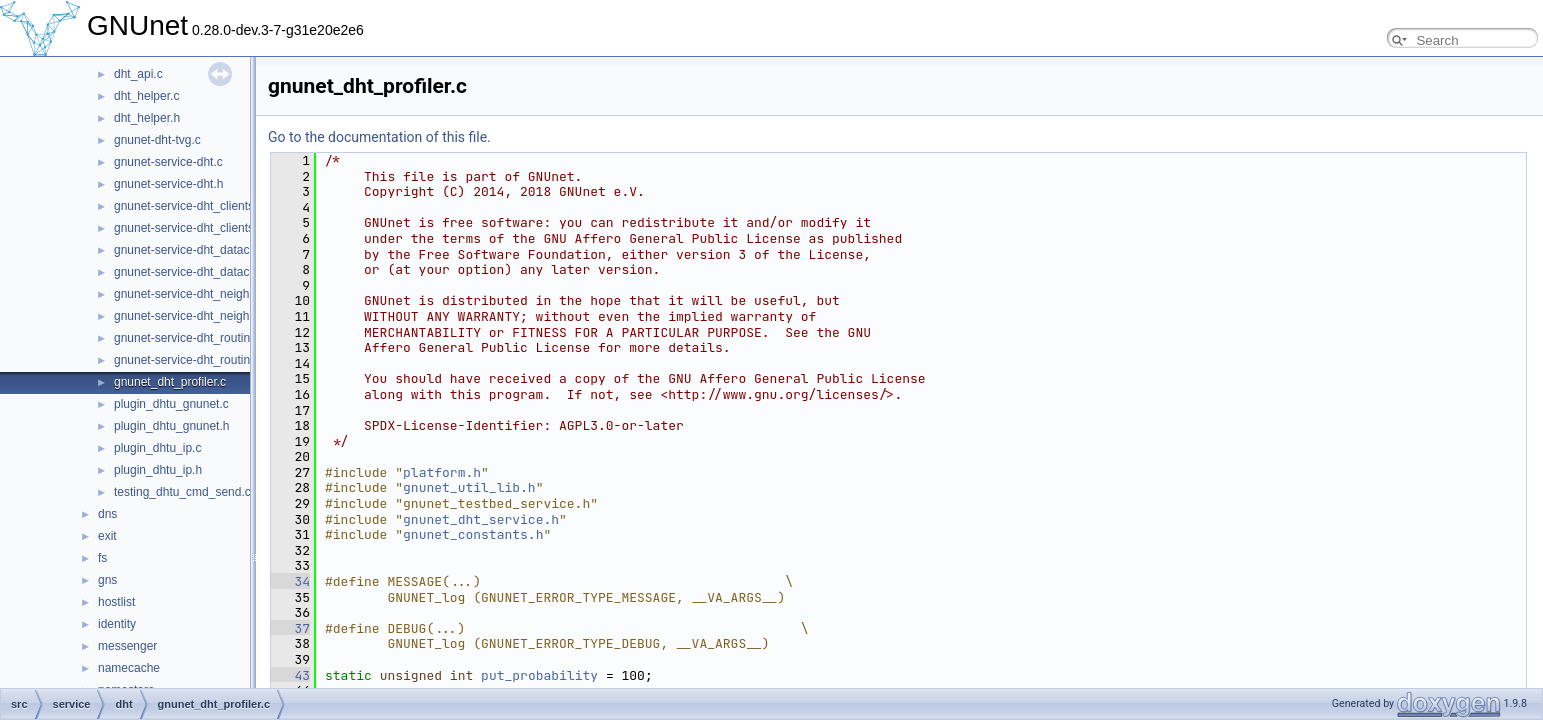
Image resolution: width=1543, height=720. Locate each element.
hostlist (116, 602)
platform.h (442, 472)
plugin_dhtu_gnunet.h (171, 426)
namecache (129, 668)
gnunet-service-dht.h (168, 184)
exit (107, 536)
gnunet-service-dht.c (168, 162)
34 (290, 581)
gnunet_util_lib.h (469, 487)
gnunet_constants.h (473, 534)
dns (107, 514)
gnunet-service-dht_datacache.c (199, 250)
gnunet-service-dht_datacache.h (199, 272)
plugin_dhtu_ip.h (158, 470)
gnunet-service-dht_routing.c (190, 338)
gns (107, 580)
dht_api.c (138, 74)
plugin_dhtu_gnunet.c (171, 404)
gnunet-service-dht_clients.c (188, 206)
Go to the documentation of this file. (379, 137)
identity (117, 624)
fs (102, 558)
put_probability (539, 675)
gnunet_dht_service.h (481, 519)
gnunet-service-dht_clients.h (189, 228)
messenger (127, 646)
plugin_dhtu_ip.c (157, 448)
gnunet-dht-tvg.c (157, 140)
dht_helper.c (146, 96)
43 (290, 675)
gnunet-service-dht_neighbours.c (201, 294)
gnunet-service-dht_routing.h (190, 360)
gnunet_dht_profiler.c (170, 382)
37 (290, 628)
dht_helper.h (147, 118)
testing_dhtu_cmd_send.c (182, 492)
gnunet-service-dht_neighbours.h (201, 316)
